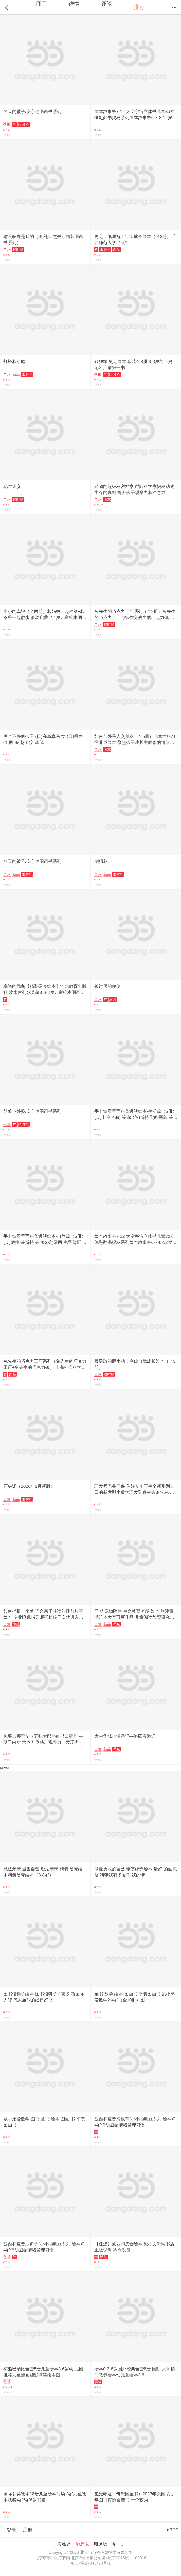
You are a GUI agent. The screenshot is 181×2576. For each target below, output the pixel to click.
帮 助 (117, 2543)
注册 (27, 2529)
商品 (41, 4)
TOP (174, 2530)
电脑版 (100, 2543)
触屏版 (82, 2543)
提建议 (63, 2543)
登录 (11, 2529)
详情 (74, 4)
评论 (107, 4)
